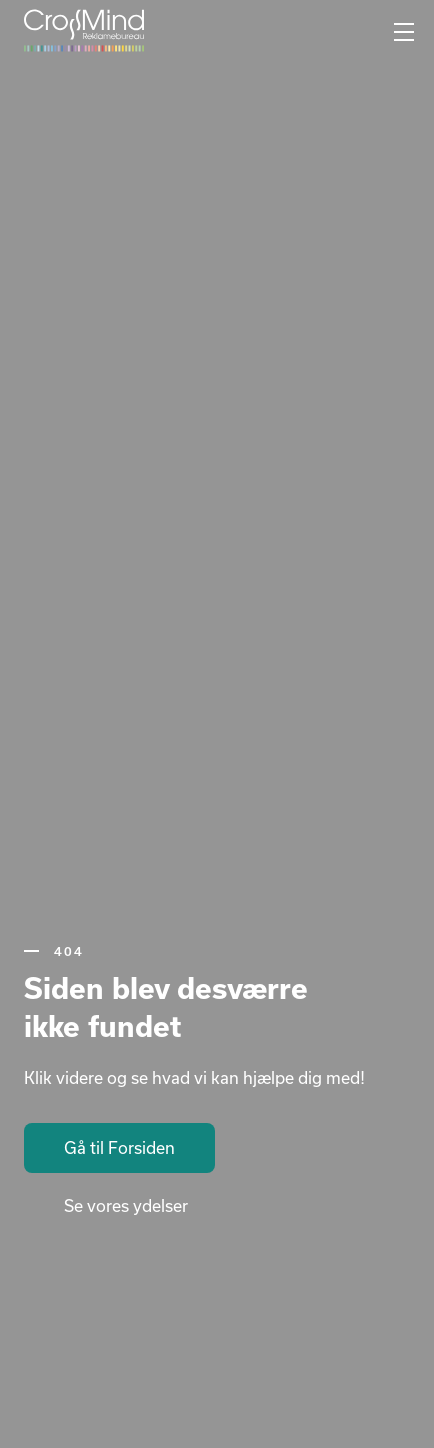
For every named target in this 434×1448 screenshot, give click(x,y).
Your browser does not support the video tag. (217, 724)
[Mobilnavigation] (404, 33)
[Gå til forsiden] (84, 30)
